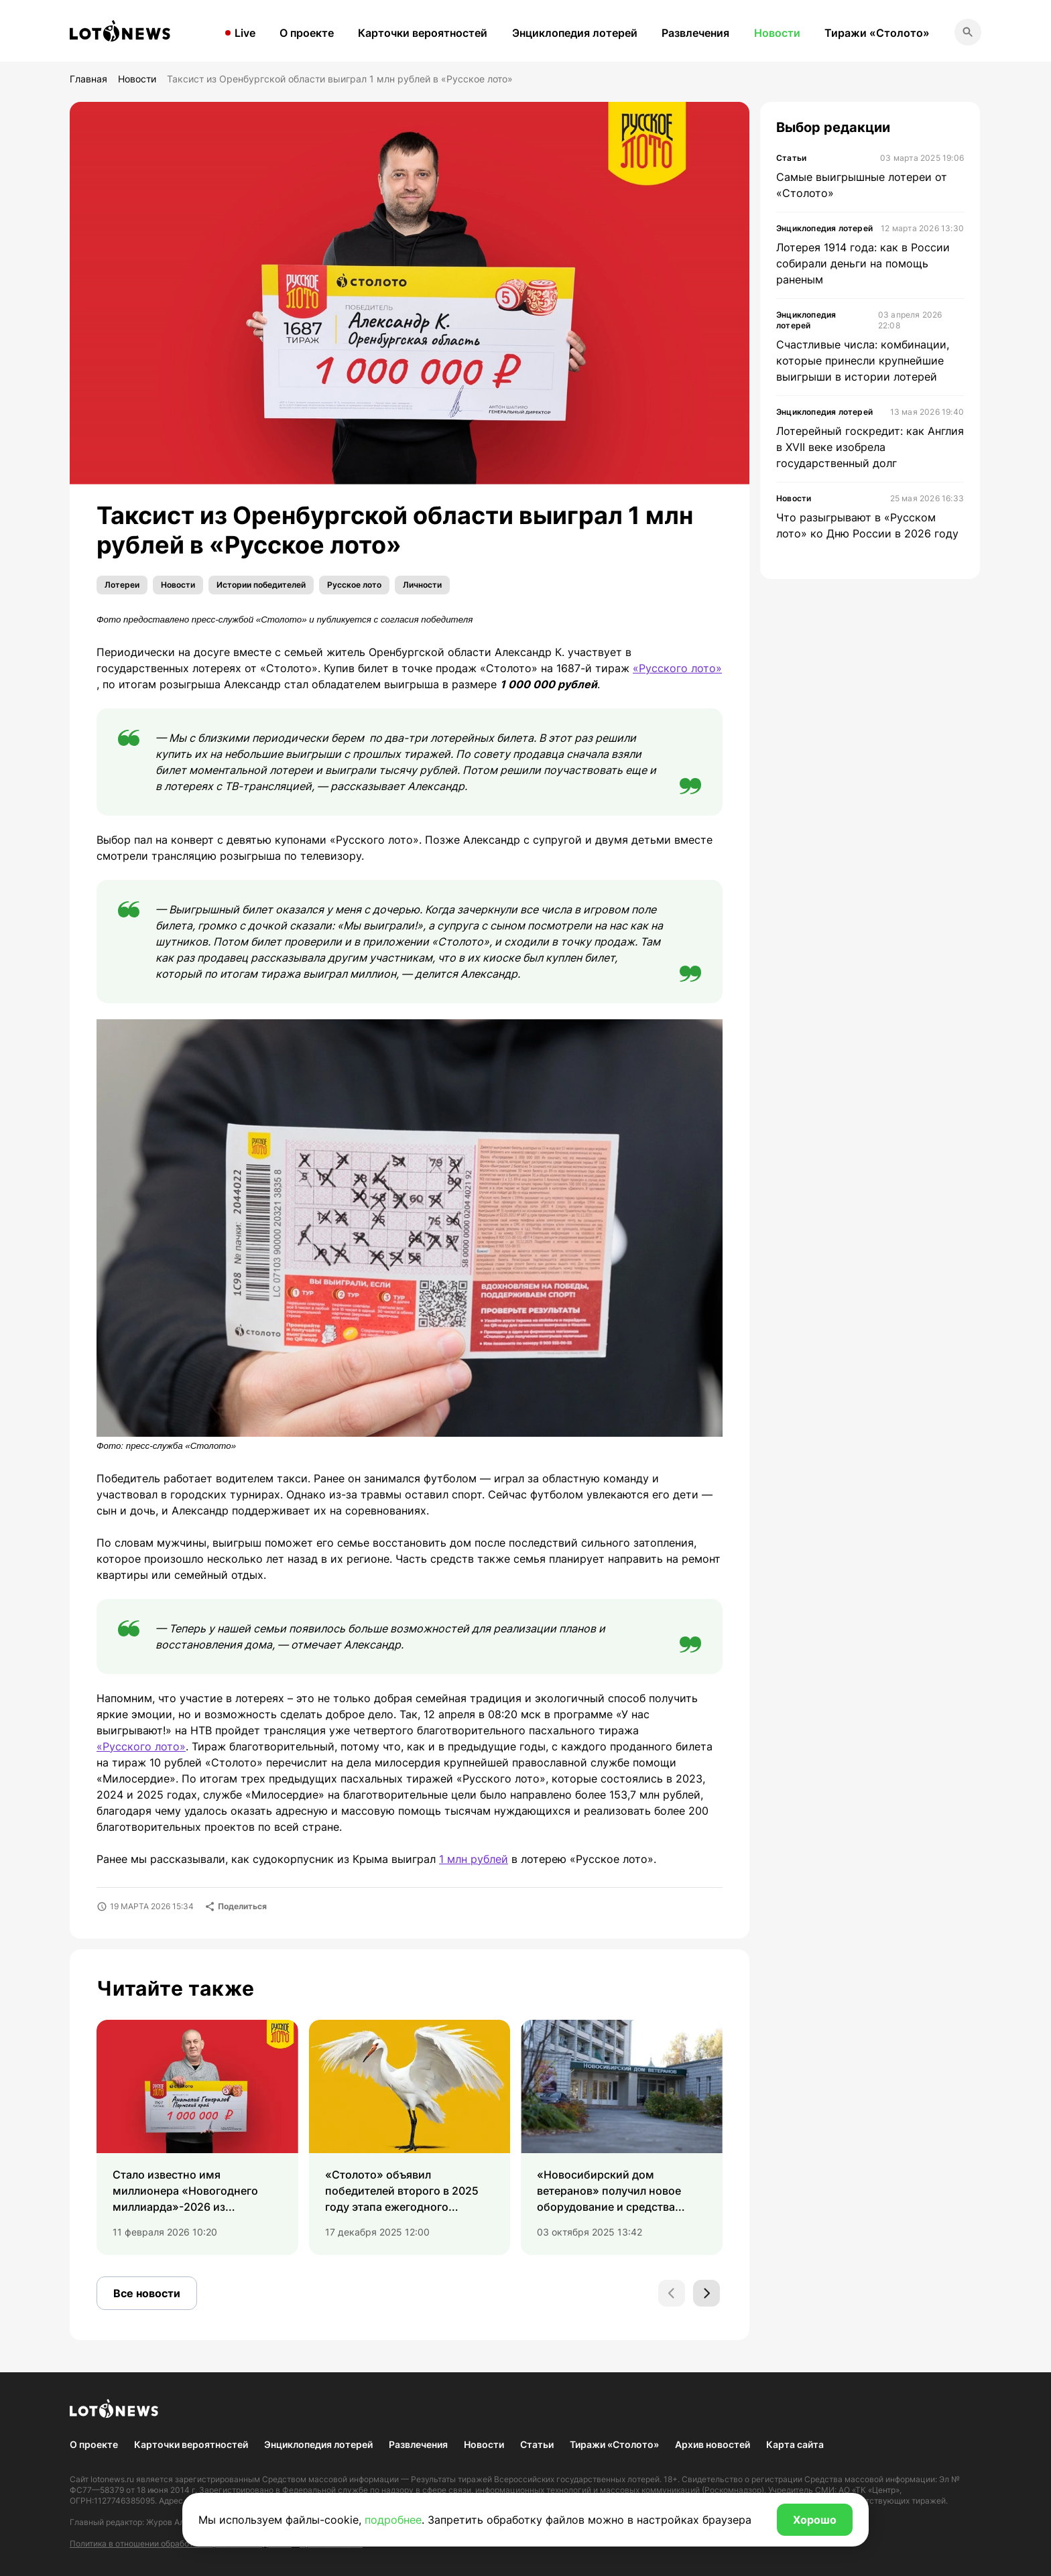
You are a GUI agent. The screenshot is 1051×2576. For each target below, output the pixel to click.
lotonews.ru (112, 2479)
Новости (777, 33)
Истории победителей (261, 585)
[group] (197, 2138)
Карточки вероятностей (422, 33)
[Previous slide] (671, 2293)
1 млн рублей (473, 1859)
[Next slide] (706, 2293)
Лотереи (122, 585)
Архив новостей (712, 2444)
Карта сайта (795, 2444)
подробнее (393, 2519)
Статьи (537, 2444)
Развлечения (695, 33)
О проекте (307, 33)
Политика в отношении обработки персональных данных (181, 2543)
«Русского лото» (677, 668)
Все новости (146, 2293)
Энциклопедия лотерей (574, 33)
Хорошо (815, 2519)
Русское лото (354, 585)
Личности (422, 585)
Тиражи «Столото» (877, 33)
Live (245, 33)
